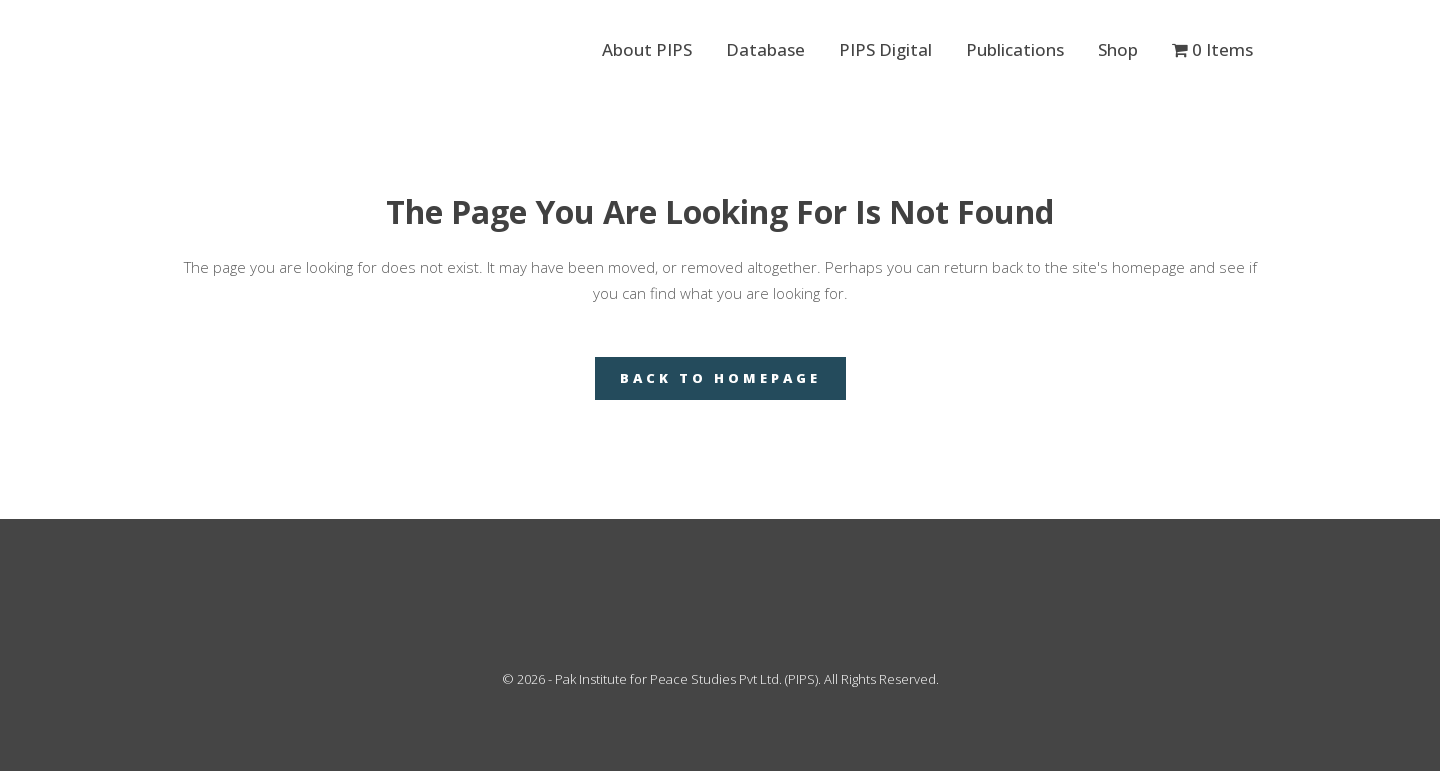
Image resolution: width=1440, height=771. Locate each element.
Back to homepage (720, 378)
